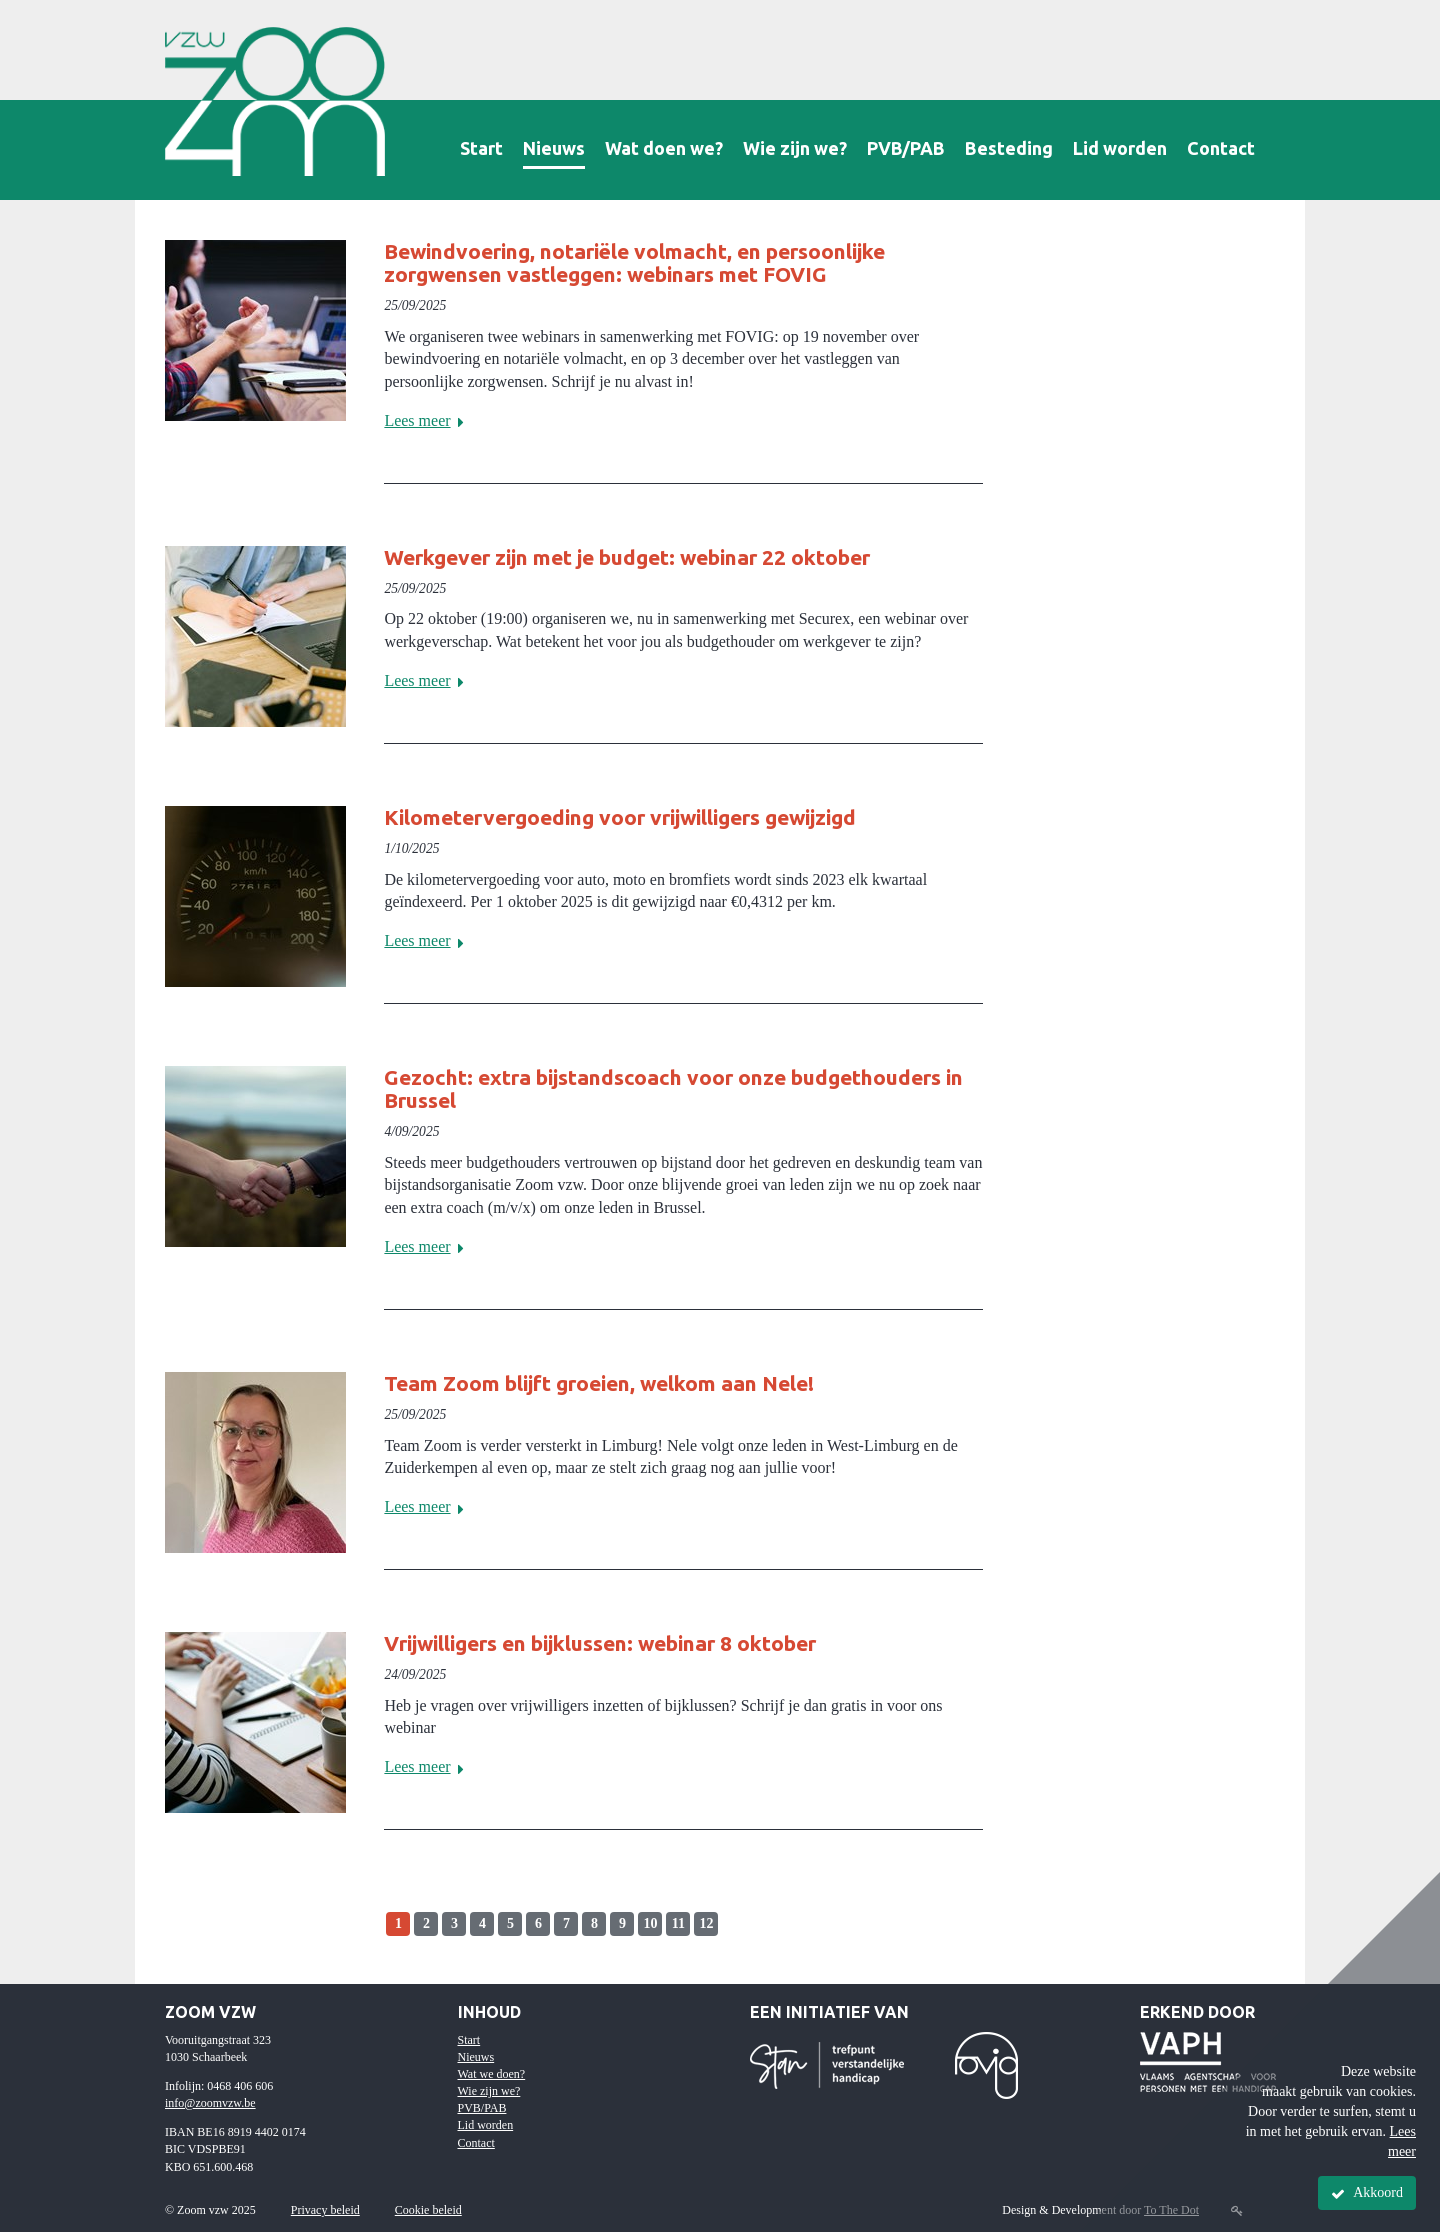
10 (650, 1923)
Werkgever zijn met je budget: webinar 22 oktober (627, 557)
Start (481, 148)
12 (706, 1923)
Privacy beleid (325, 2210)
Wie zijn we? (795, 148)
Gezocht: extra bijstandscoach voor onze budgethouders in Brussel (673, 1088)
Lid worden (1120, 148)
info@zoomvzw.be (210, 2103)
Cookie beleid (428, 2210)
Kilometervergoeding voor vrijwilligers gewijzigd (620, 817)
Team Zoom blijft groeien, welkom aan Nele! (599, 1383)
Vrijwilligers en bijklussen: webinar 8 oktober (600, 1643)
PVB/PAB (906, 148)
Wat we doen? (492, 2074)
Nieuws (554, 148)
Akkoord (1367, 2193)
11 (678, 1923)
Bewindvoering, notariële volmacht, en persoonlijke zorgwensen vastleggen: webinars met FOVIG (634, 262)
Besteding (1009, 148)
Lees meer (427, 420)
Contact (1221, 148)
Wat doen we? (664, 148)
